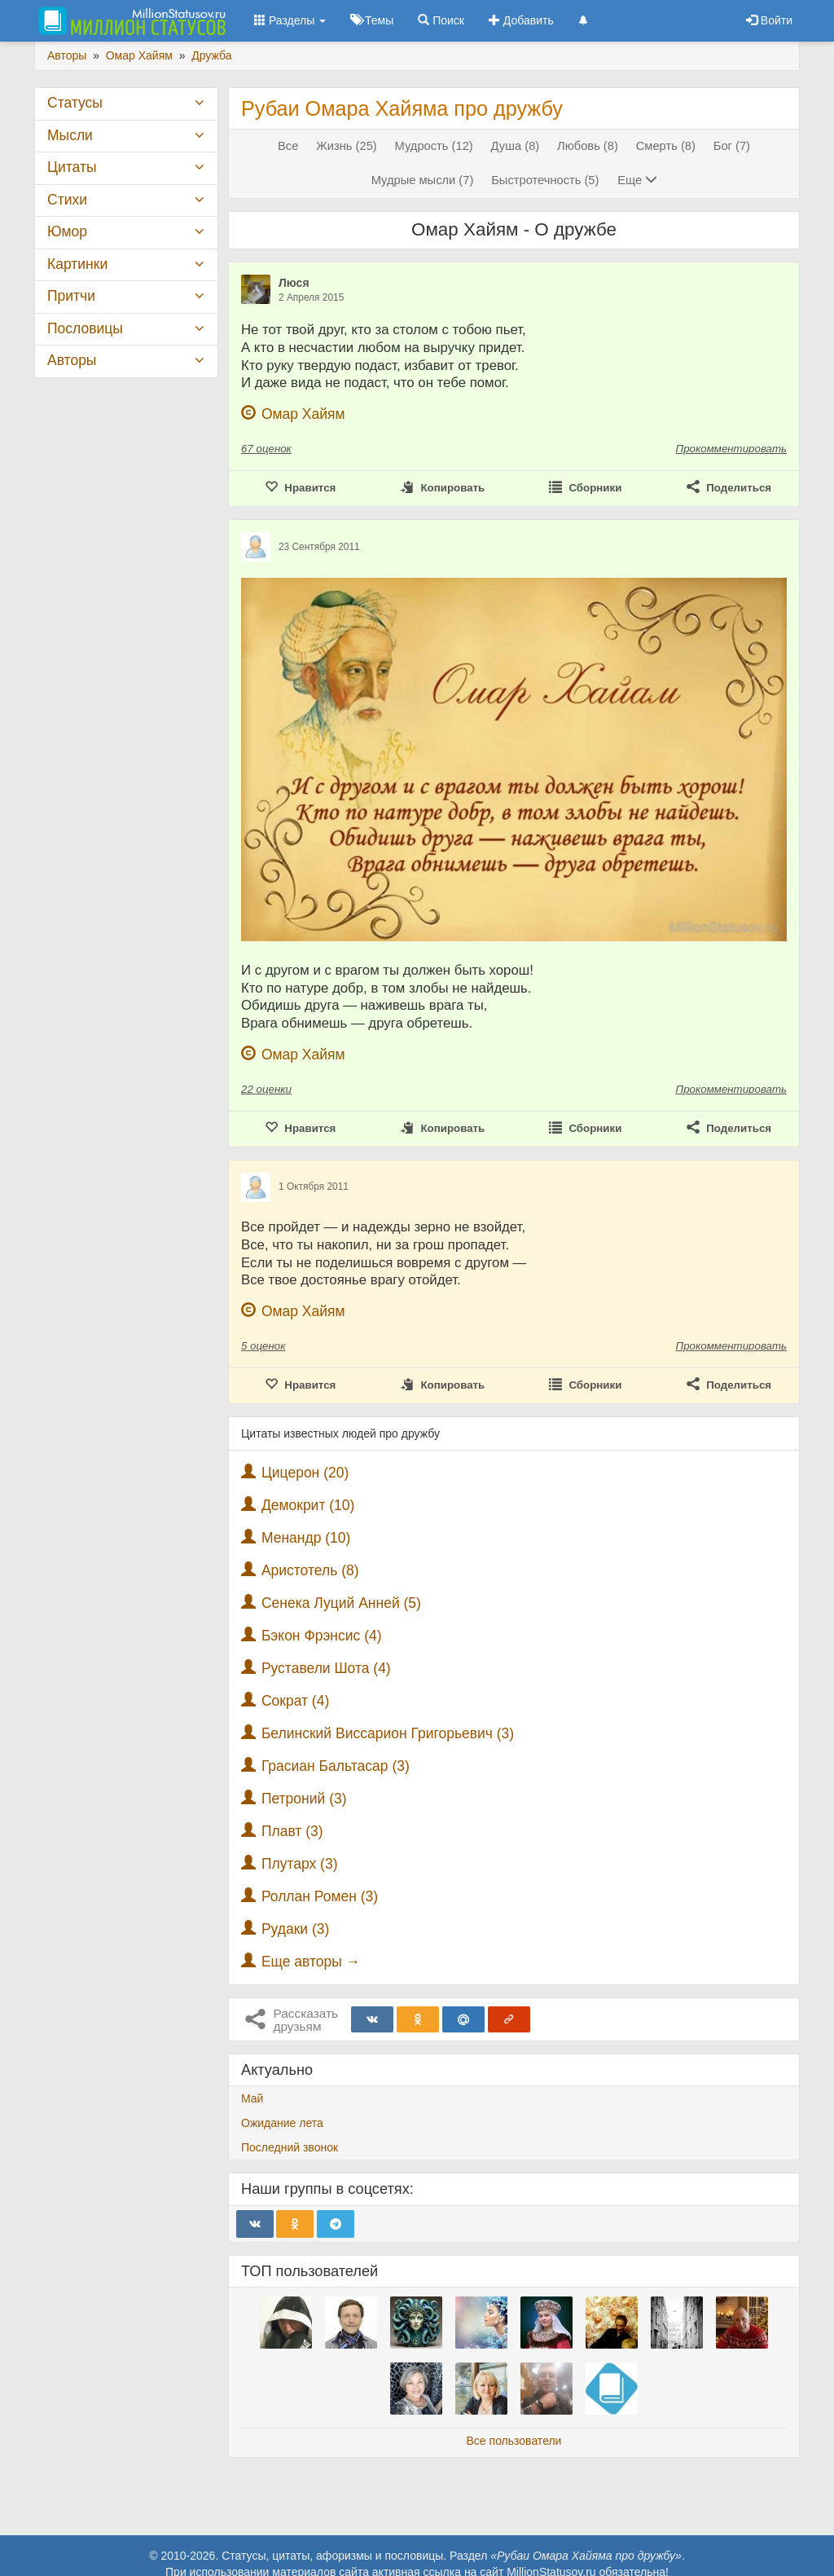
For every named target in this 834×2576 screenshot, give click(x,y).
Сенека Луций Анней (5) (341, 1603)
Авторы (71, 360)
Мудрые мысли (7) (422, 180)
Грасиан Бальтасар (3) (335, 1766)
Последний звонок (289, 2147)
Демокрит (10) (308, 1505)
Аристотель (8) (310, 1570)
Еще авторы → (310, 1961)
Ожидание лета (282, 2122)
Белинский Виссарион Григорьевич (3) (387, 1733)
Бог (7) (731, 145)
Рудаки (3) (295, 1929)
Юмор (67, 231)
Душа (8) (515, 145)
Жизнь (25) (346, 145)
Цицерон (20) (305, 1472)
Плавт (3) (292, 1831)
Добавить (521, 20)
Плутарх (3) (299, 1864)
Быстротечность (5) (545, 180)
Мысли (70, 135)
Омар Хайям (303, 414)
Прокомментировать (731, 449)
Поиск (441, 20)
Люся (294, 282)
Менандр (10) (306, 1538)
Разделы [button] (290, 20)
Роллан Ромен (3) (319, 1896)
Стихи (67, 200)
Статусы (75, 103)
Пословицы (85, 328)
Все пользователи (514, 2440)
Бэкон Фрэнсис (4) (321, 1635)
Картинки (77, 264)
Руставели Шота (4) (326, 1668)
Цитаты (71, 167)
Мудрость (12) (434, 145)
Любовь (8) (587, 145)
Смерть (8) (666, 145)
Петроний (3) (304, 1798)
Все (288, 145)
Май (252, 2098)
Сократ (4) (295, 1701)
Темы (371, 20)
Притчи (71, 296)
